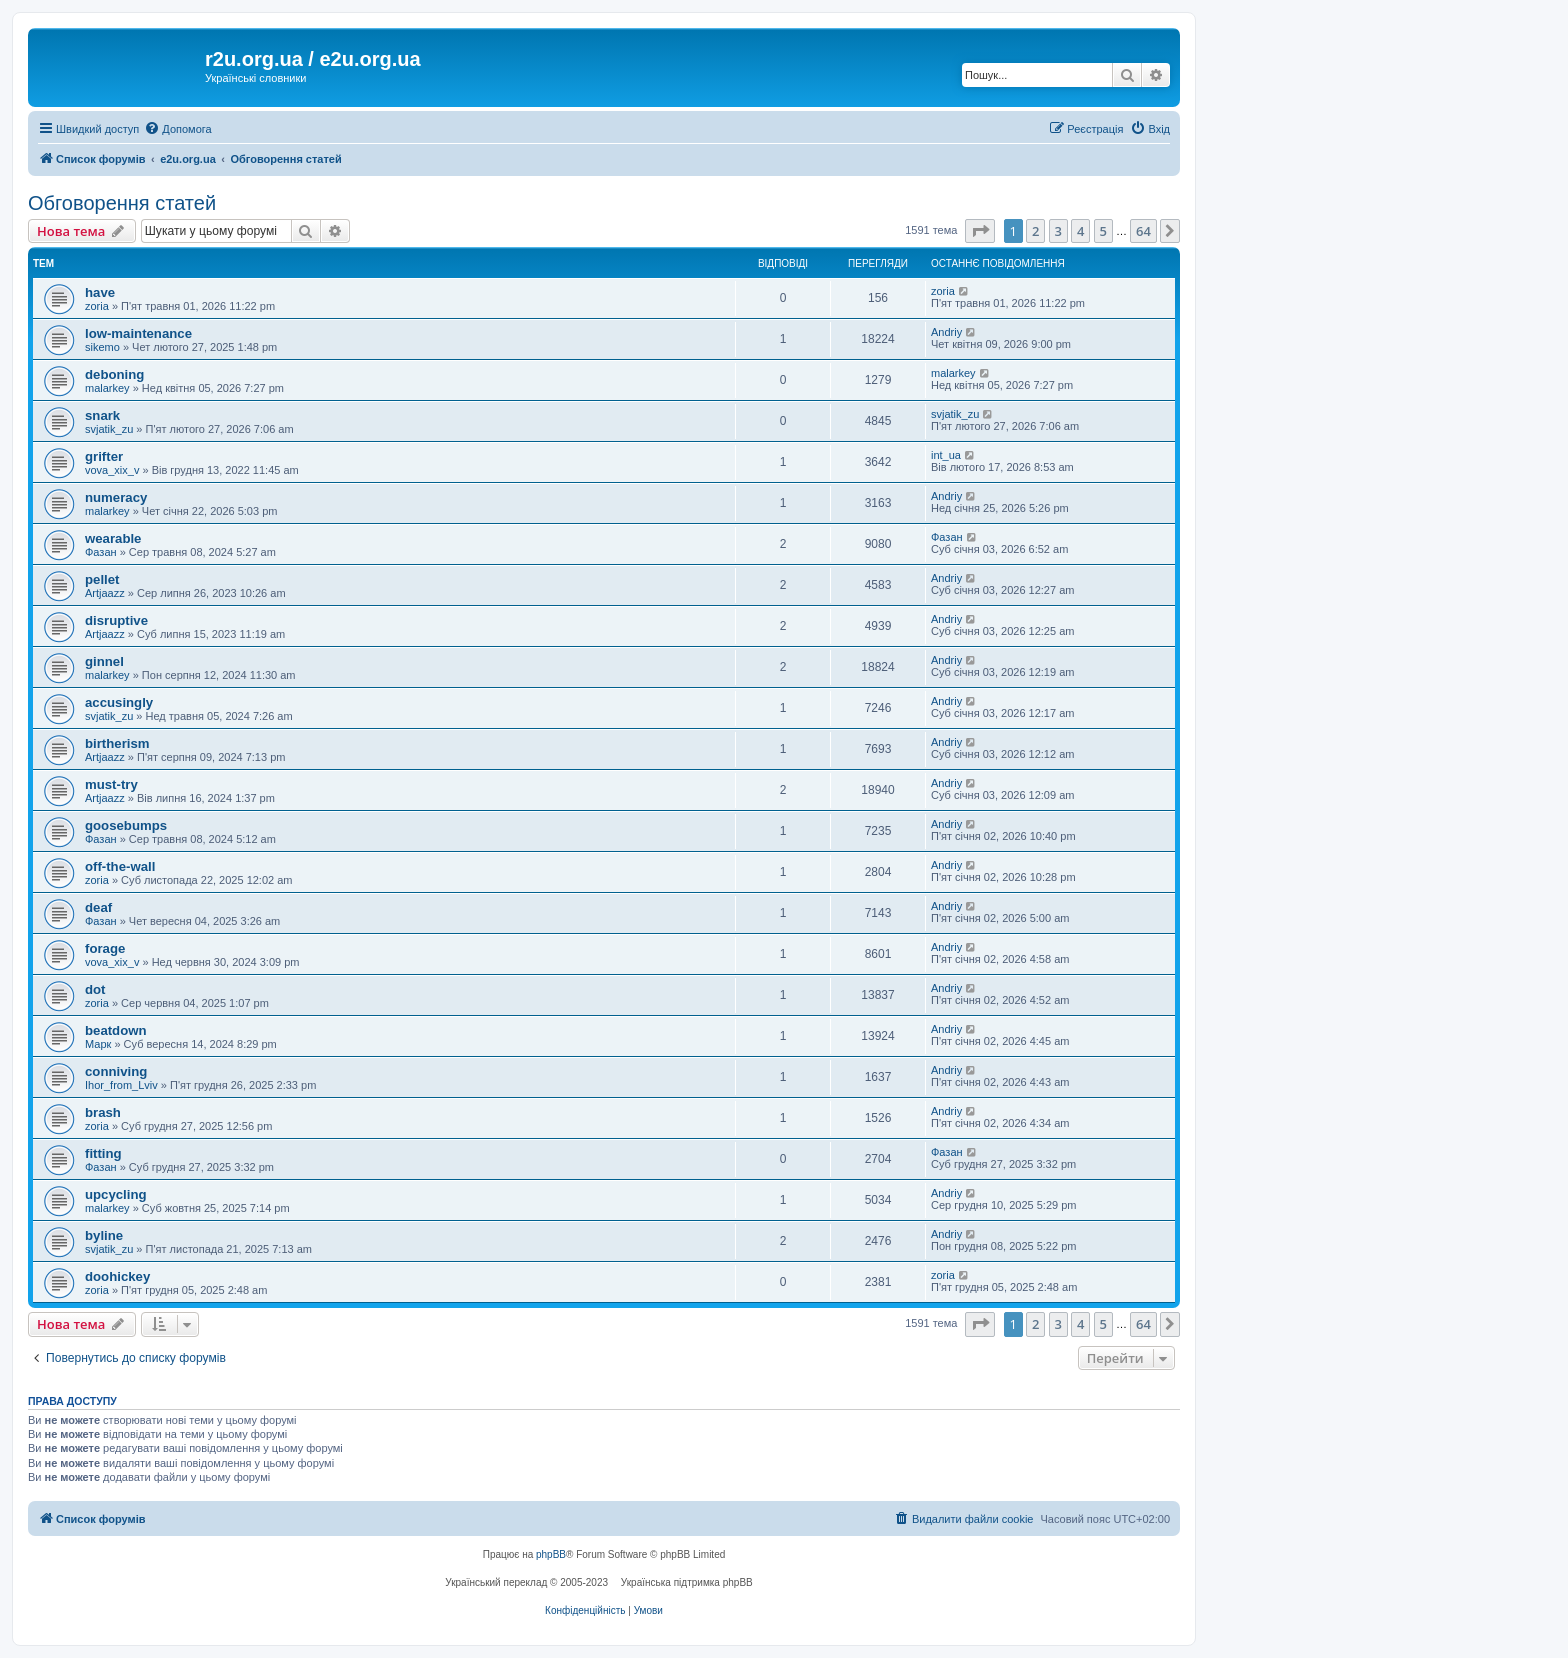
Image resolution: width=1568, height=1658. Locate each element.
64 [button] (1143, 231)
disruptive (116, 620)
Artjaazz (105, 593)
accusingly (119, 702)
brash (103, 1112)
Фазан (101, 552)
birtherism (117, 743)
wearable (113, 538)
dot (95, 989)
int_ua (946, 455)
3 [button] (1058, 231)
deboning (114, 374)
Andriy (946, 332)
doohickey (117, 1276)
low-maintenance (138, 333)
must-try (111, 784)
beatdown (116, 1030)
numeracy (116, 497)
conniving (116, 1071)
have (100, 292)
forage (105, 948)
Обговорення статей (122, 203)
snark (102, 415)
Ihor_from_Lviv (121, 1085)
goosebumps (126, 825)
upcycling (116, 1194)
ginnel (104, 661)
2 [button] (1035, 231)
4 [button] (1080, 231)
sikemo (102, 347)
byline (104, 1235)
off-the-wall (120, 866)
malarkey (107, 388)
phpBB (551, 1554)
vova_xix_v (112, 470)
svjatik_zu (109, 429)
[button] (980, 231)
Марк (98, 1044)
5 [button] (1103, 231)
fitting (103, 1153)
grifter (104, 456)
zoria (97, 306)
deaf (98, 907)
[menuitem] (177, 129)
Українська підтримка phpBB (687, 1582)
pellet (102, 579)
